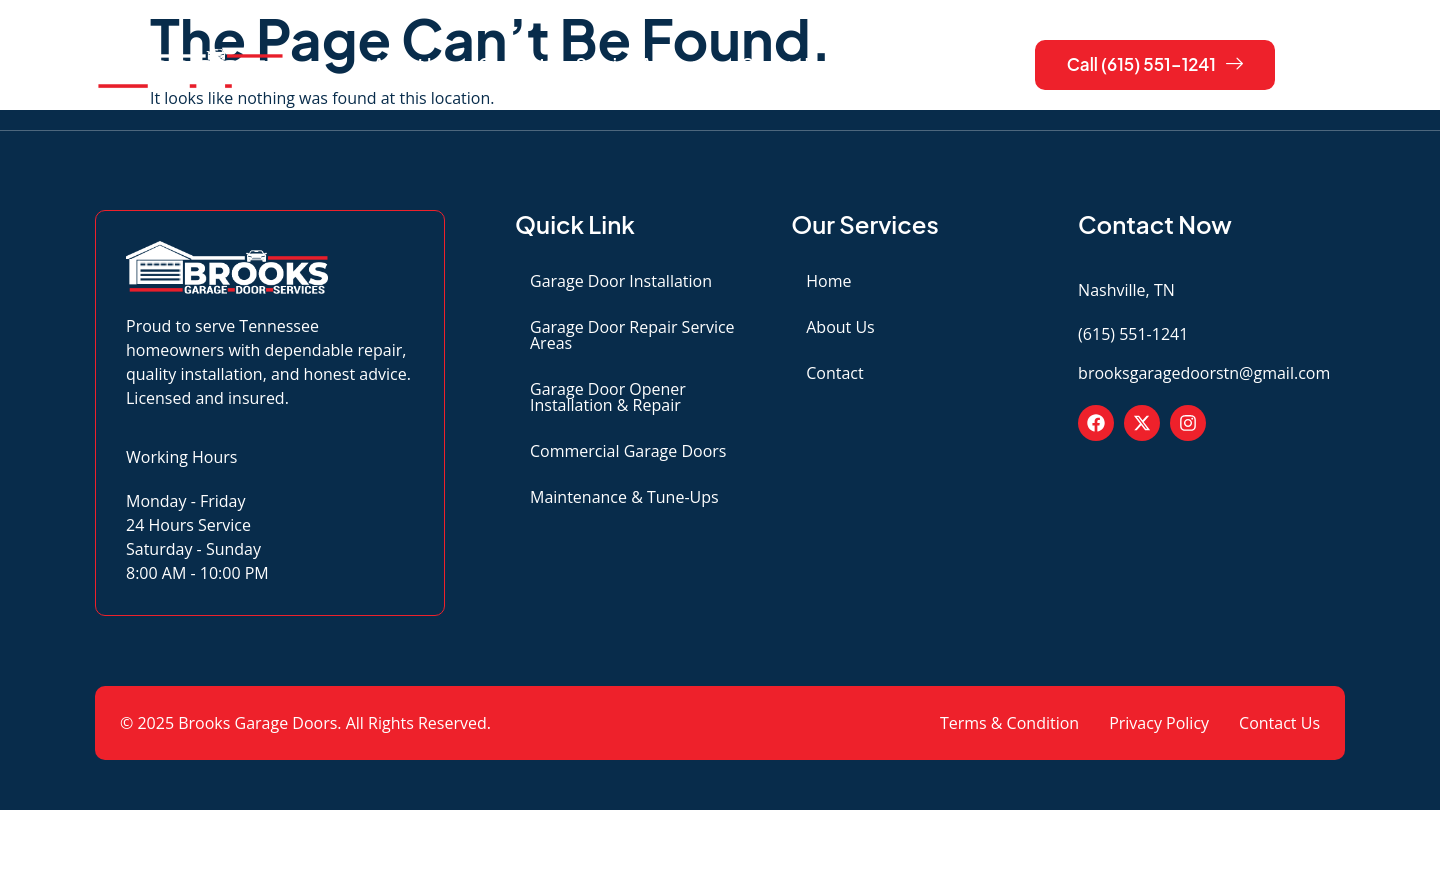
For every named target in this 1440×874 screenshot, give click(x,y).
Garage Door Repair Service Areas (632, 335)
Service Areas (640, 65)
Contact (512, 64)
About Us (410, 64)
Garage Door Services (838, 65)
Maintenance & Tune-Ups (624, 497)
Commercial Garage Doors (628, 451)
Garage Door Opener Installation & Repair (608, 397)
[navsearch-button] (1320, 65)
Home (828, 281)
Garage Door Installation (621, 281)
